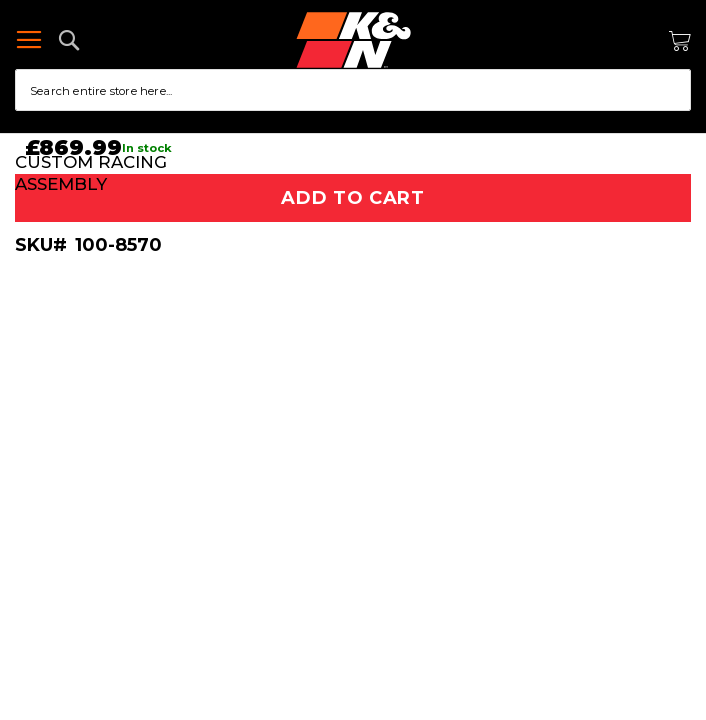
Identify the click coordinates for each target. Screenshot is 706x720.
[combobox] (353, 90)
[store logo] (353, 40)
